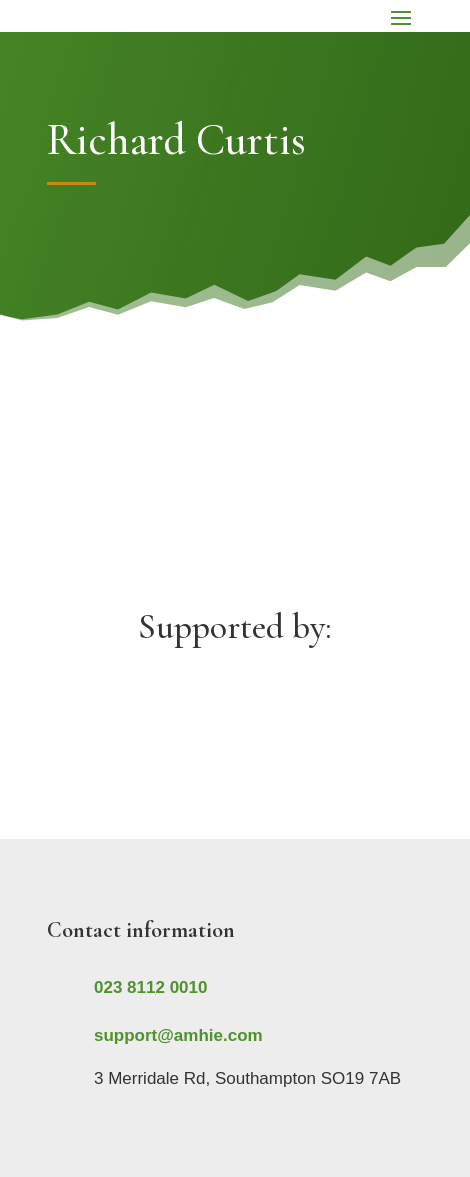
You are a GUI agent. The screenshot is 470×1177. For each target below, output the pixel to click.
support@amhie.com (178, 1035)
